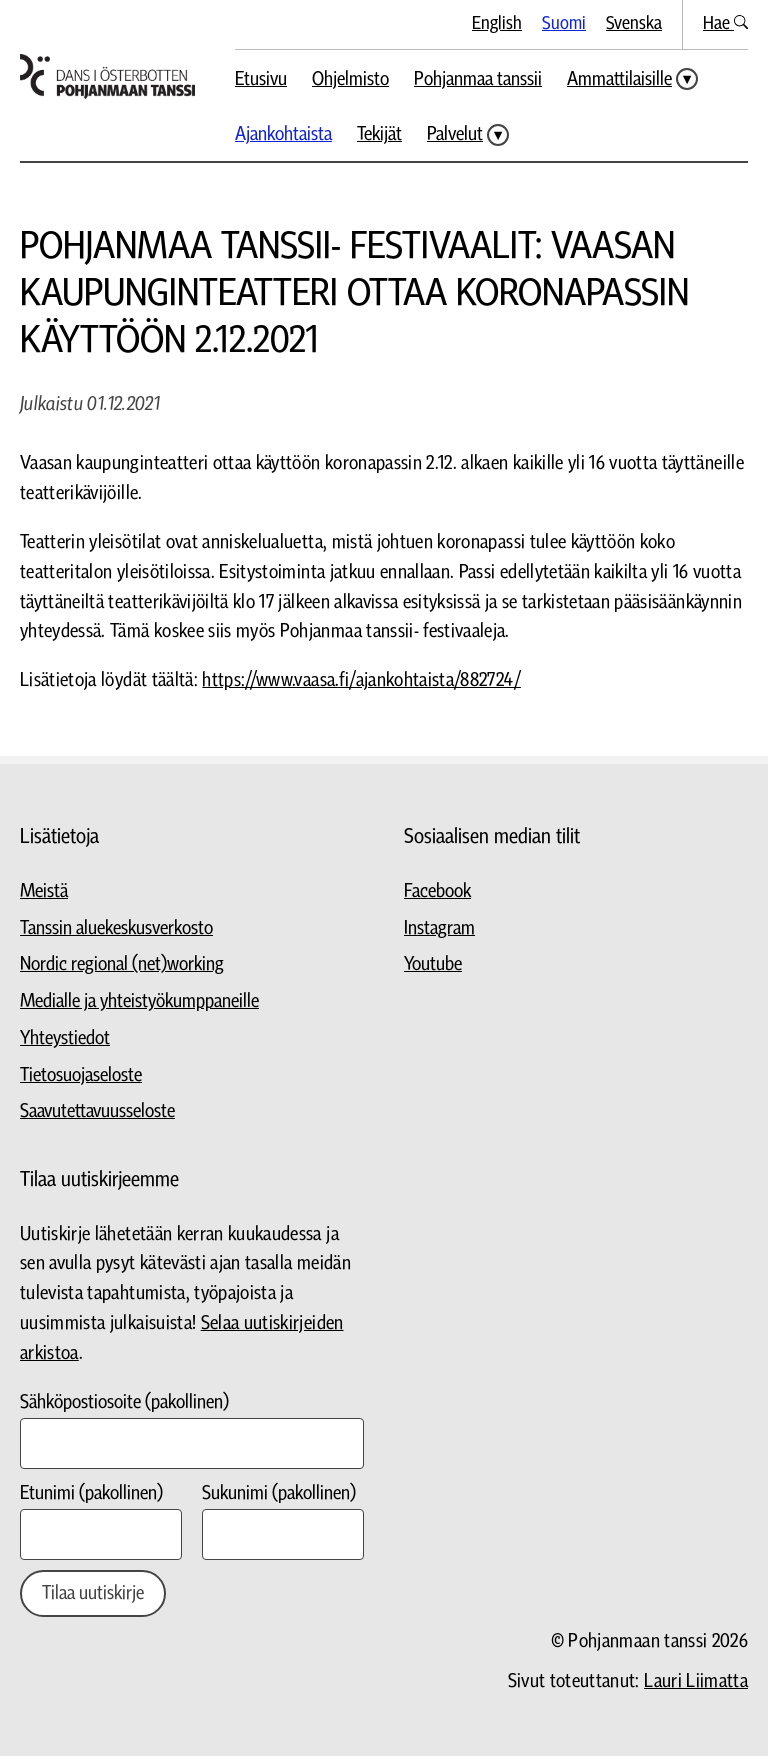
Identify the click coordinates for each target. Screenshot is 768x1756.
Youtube (433, 964)
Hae (725, 23)
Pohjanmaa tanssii (478, 79)
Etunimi (91, 1493)
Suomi (564, 23)
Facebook (437, 891)
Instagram (439, 928)
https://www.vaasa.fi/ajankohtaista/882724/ (361, 680)
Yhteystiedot (65, 1038)
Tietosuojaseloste (81, 1075)
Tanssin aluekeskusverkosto (116, 928)
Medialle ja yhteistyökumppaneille (139, 1001)
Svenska (634, 23)
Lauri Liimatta (696, 1681)
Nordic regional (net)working (122, 964)
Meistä (44, 891)
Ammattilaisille (619, 79)
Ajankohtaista (283, 134)
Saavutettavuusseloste (97, 1111)
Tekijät (379, 134)
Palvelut (455, 134)
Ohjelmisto (350, 79)
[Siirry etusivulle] (107, 76)
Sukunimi (279, 1493)
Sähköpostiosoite (124, 1402)
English (497, 23)
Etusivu (261, 79)
